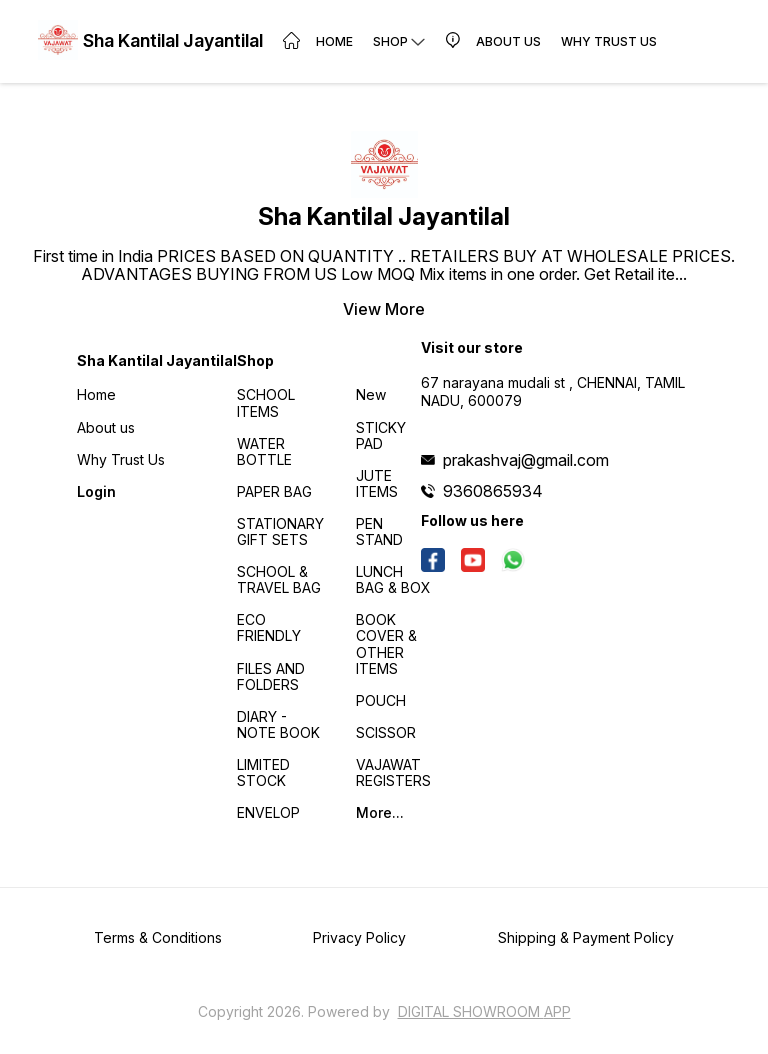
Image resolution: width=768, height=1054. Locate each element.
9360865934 (493, 491)
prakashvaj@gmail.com (526, 460)
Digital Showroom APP (484, 1011)
